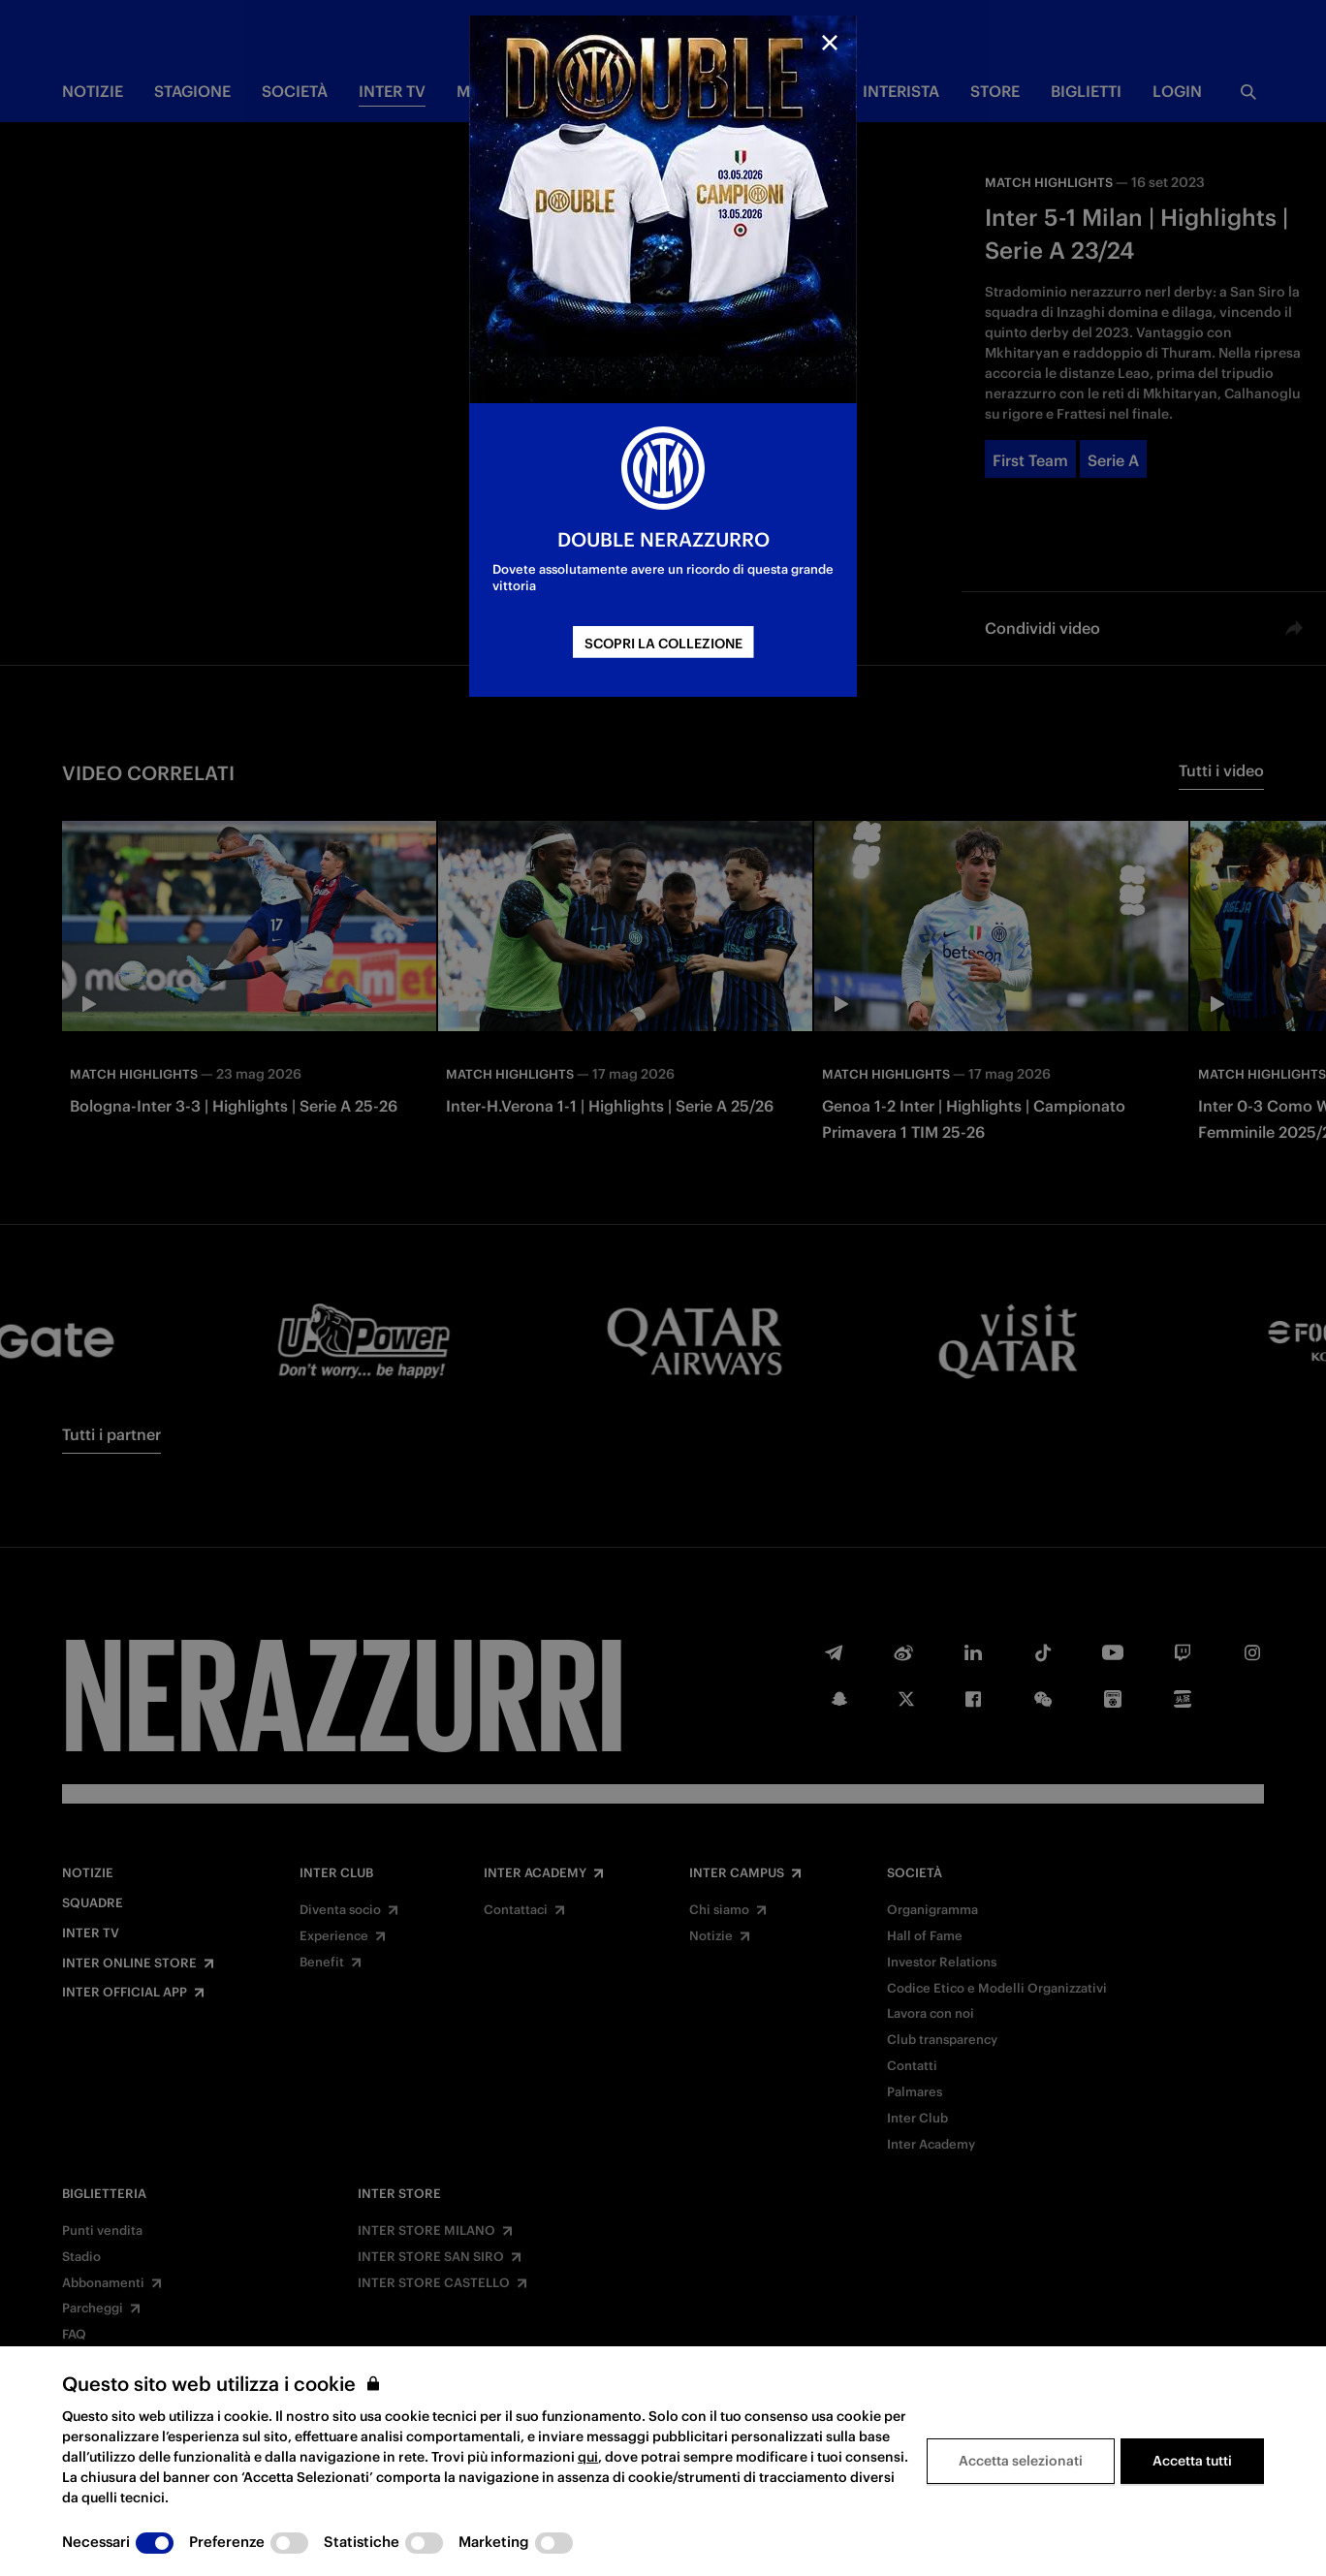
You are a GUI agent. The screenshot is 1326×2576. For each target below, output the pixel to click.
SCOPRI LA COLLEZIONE (663, 643)
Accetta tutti (1192, 2460)
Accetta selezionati (1021, 2460)
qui (588, 2457)
